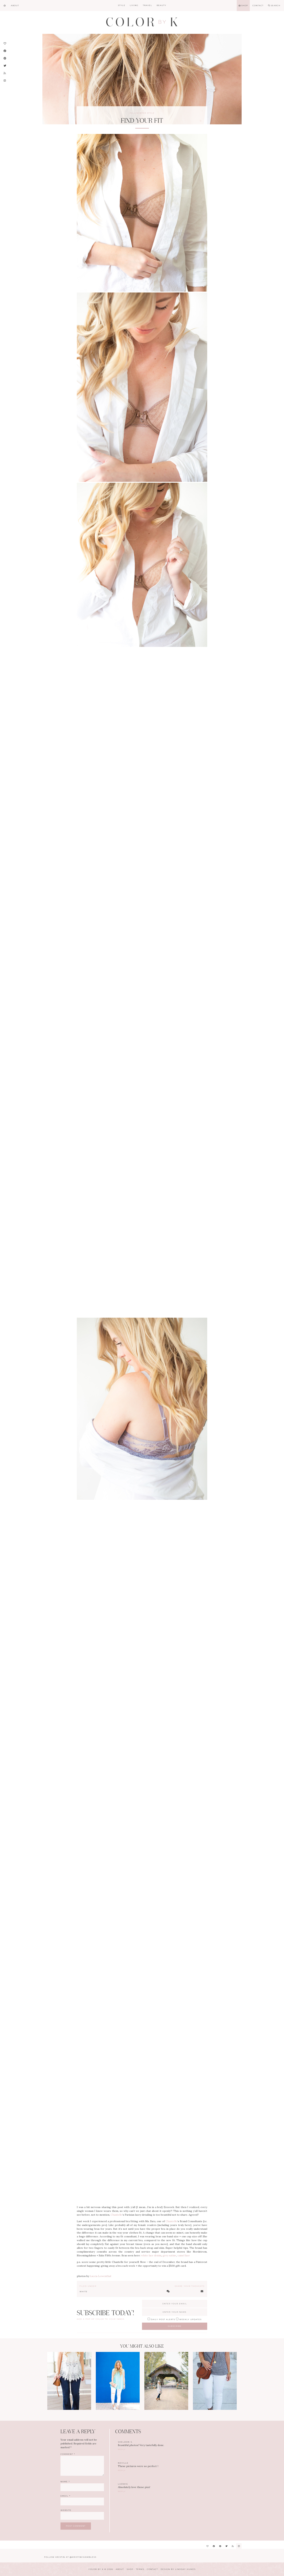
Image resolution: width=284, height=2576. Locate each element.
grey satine (169, 2255)
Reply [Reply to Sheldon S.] (122, 2449)
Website (65, 2510)
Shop (130, 2569)
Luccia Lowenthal (100, 2276)
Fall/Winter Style (142, 113)
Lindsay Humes (185, 2569)
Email (65, 2496)
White (83, 2291)
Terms (140, 2569)
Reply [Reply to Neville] (122, 2470)
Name (65, 2481)
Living (134, 5)
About (120, 2569)
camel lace (184, 2255)
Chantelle (116, 2214)
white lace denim (151, 2255)
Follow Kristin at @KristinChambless (70, 2557)
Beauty (161, 5)
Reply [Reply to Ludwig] (122, 2491)
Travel (147, 5)
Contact (152, 2569)
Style (121, 5)
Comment (67, 2454)
